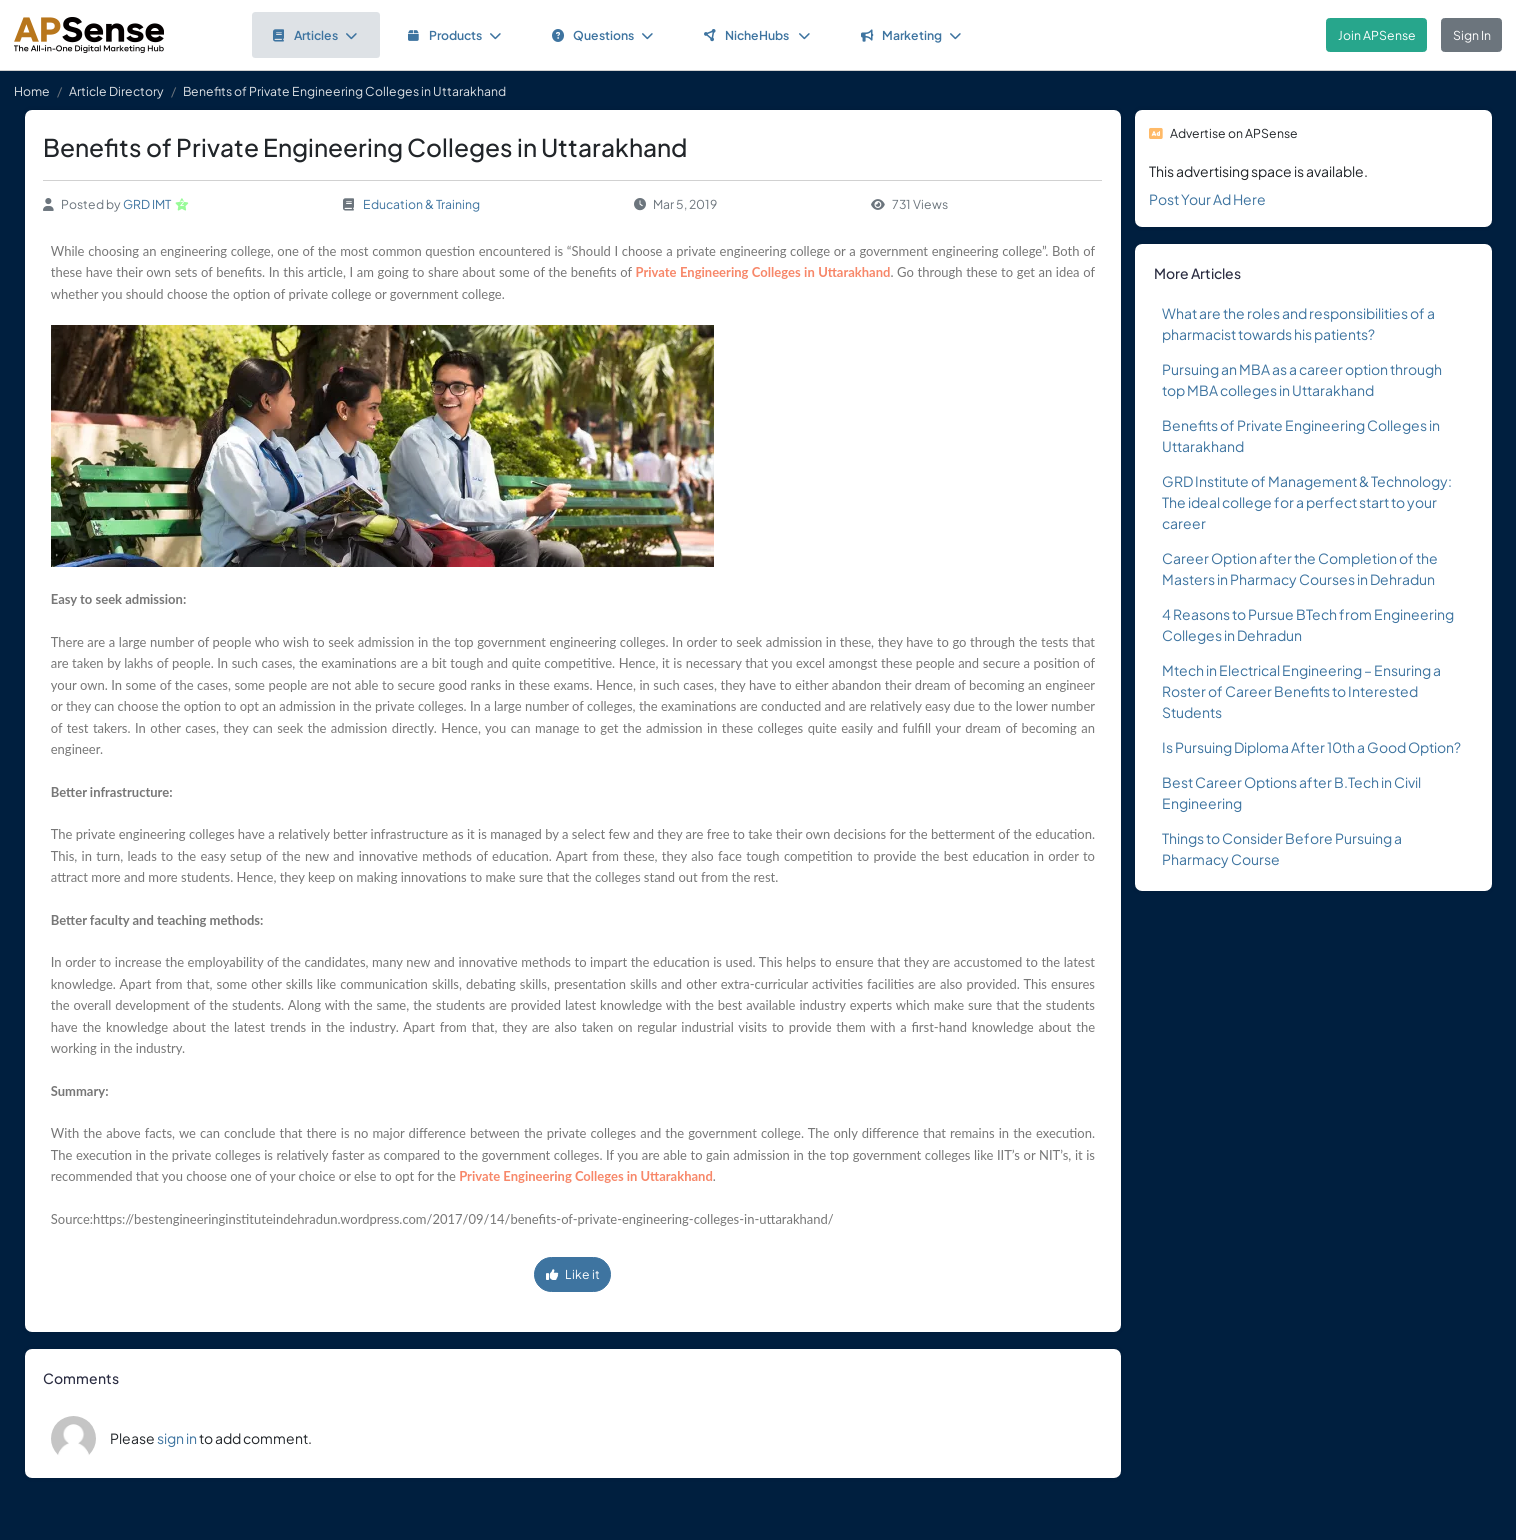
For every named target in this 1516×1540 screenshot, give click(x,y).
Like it (573, 1274)
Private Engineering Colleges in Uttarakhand (763, 272)
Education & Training (421, 204)
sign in (177, 1438)
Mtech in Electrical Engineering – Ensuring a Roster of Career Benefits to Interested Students (1301, 691)
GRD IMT (147, 204)
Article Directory (116, 91)
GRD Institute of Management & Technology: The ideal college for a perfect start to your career (1307, 502)
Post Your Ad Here (1207, 199)
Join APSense (1377, 35)
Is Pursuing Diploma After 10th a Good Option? (1311, 747)
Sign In (1472, 35)
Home (32, 91)
